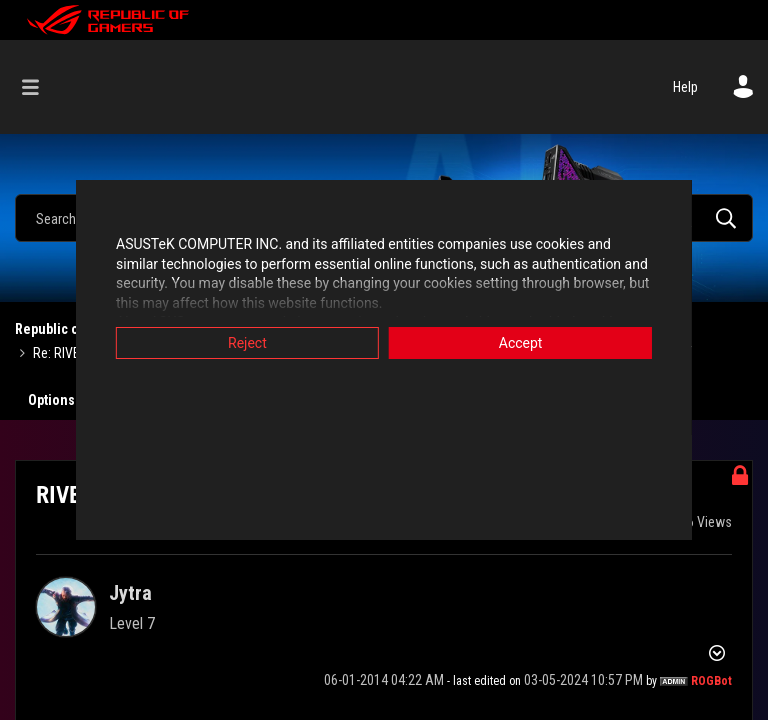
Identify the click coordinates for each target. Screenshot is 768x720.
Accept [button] (529, 343)
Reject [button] (239, 343)
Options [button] (51, 400)
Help (685, 87)
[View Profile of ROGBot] (711, 681)
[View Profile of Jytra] (130, 593)
